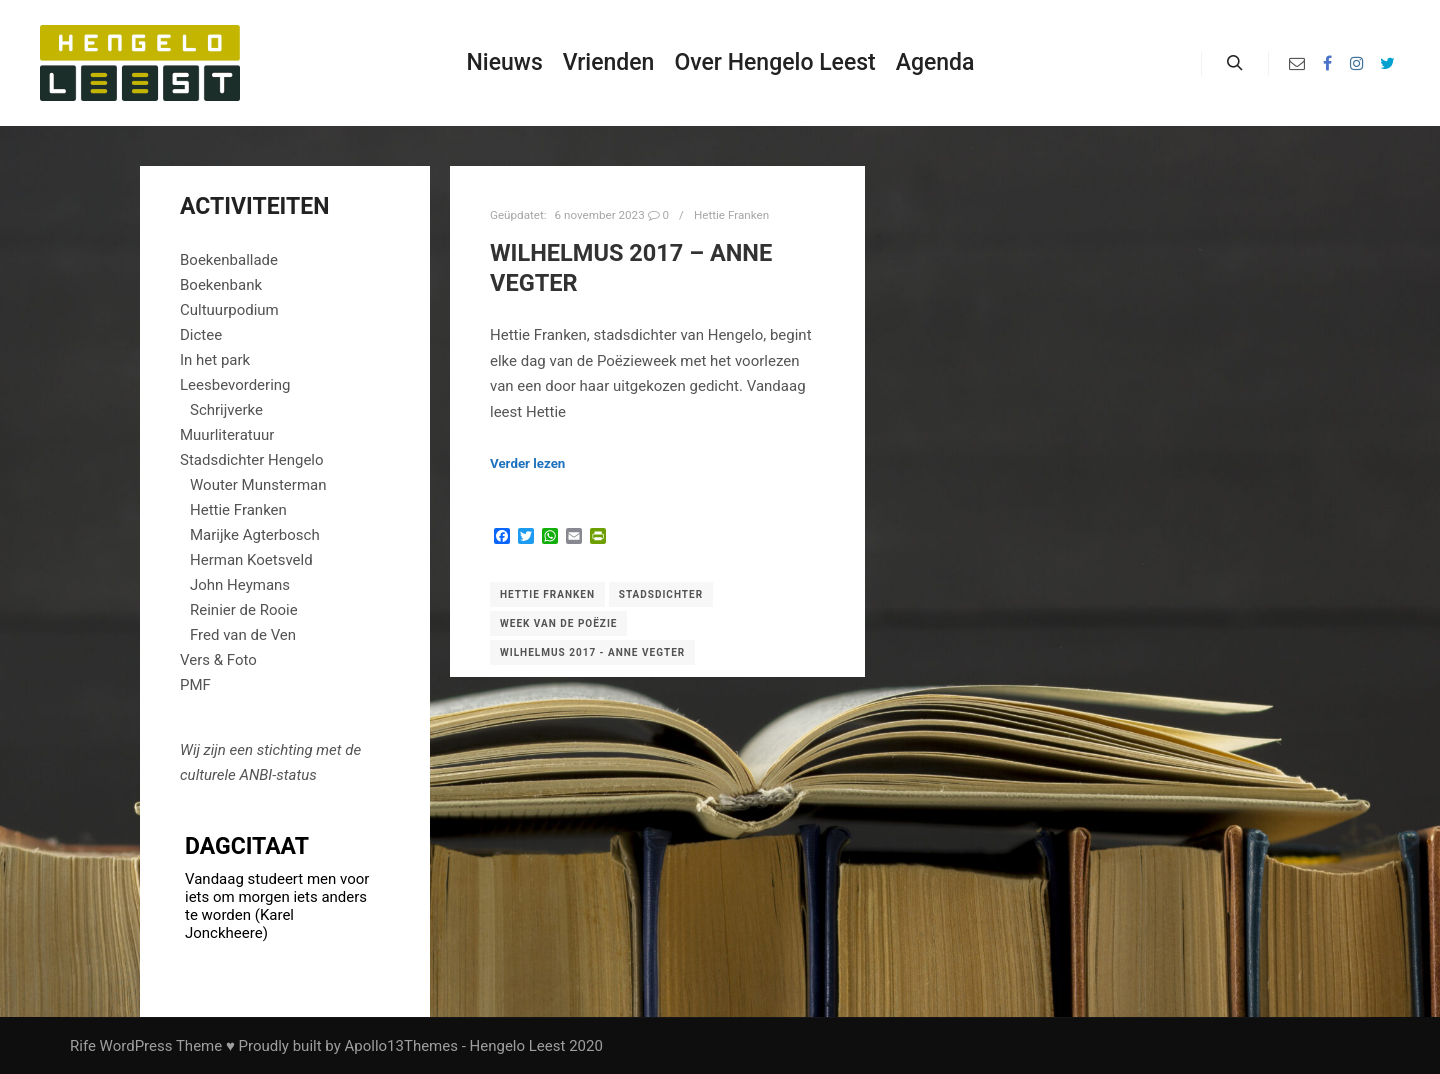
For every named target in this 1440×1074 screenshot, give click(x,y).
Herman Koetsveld (251, 560)
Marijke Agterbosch (255, 535)
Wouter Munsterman (258, 485)
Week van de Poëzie (558, 623)
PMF (195, 685)
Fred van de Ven (243, 635)
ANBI (255, 775)
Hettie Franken (731, 215)
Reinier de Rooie (244, 610)
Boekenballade (229, 260)
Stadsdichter (661, 594)
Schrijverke (226, 410)
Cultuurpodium (229, 310)
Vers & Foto (218, 660)
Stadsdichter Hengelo (252, 460)
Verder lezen (527, 463)
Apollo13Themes (401, 1046)
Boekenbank (221, 285)
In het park (215, 360)
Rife (83, 1046)
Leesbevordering (235, 385)
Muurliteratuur (227, 435)
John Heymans (240, 585)
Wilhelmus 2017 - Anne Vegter (592, 652)
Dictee (201, 335)
